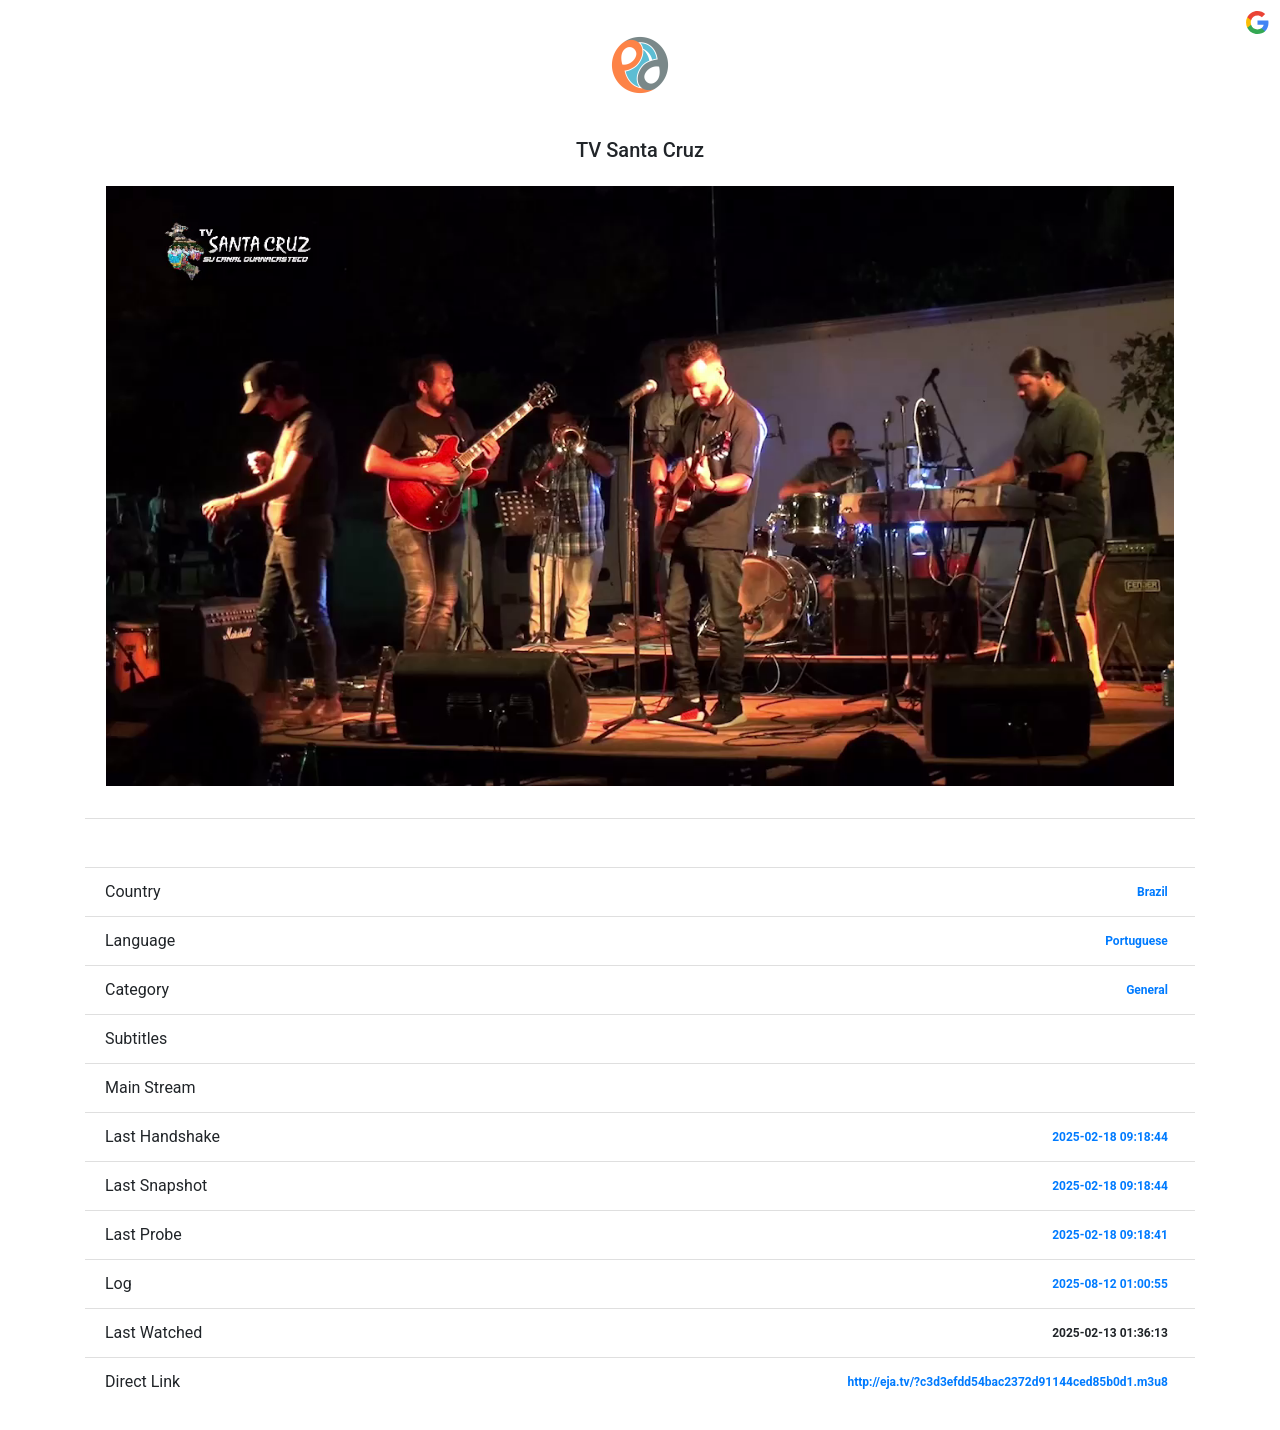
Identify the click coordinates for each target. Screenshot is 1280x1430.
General (1147, 990)
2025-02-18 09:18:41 (1110, 1235)
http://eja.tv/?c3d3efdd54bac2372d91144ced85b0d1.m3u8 (1008, 1382)
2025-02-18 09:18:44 (1110, 1137)
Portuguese (1136, 941)
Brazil (1152, 892)
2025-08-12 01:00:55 (1110, 1284)
